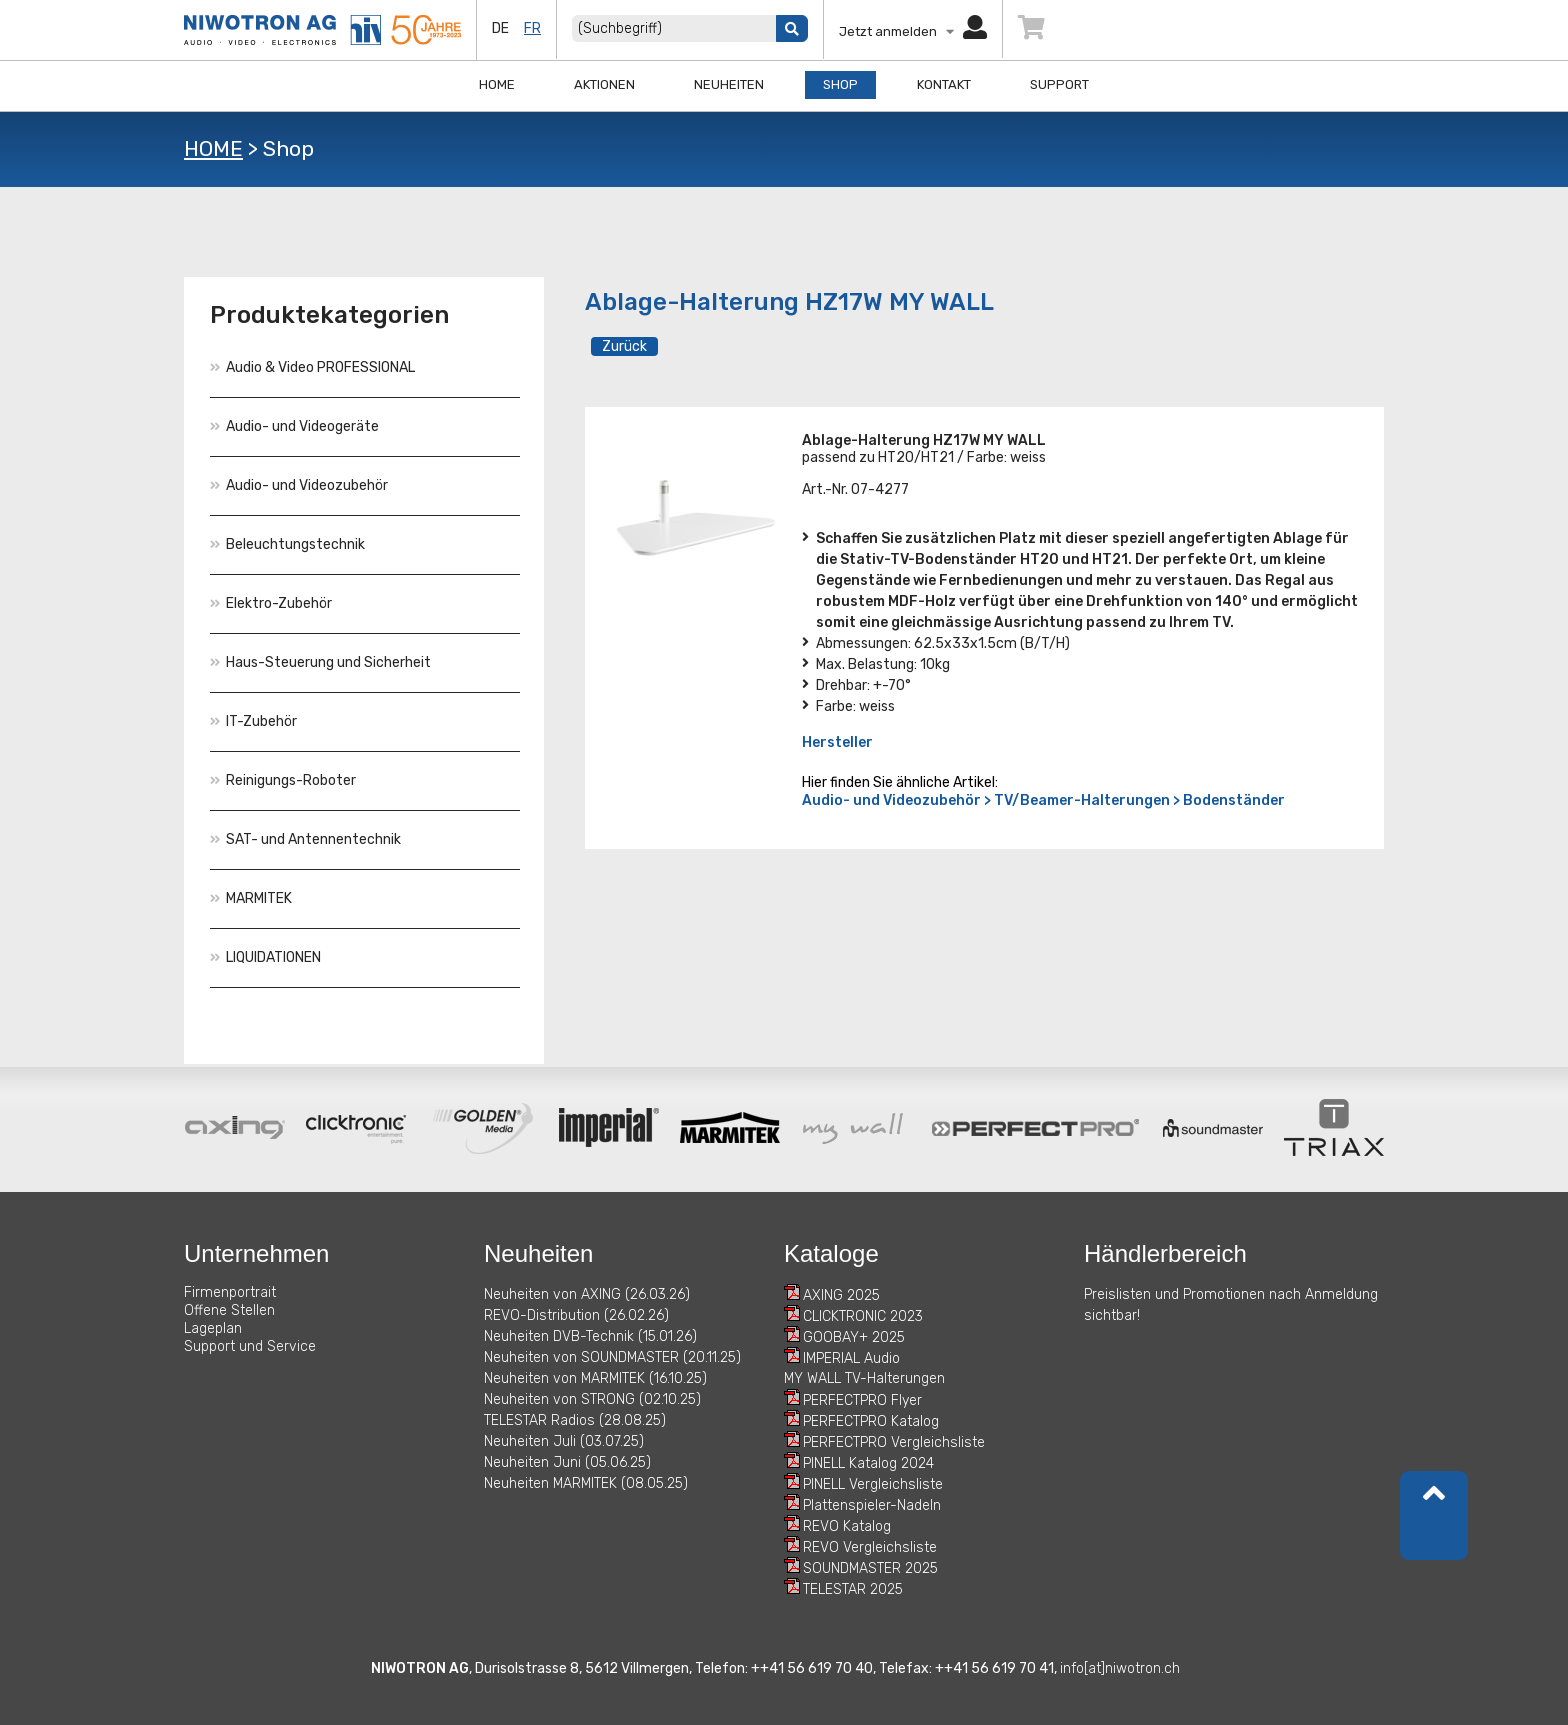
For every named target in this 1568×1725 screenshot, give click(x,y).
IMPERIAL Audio (851, 1358)
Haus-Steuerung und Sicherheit (320, 662)
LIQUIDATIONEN (265, 957)
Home (497, 84)
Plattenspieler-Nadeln (872, 1505)
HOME (213, 148)
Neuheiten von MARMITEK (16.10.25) (595, 1378)
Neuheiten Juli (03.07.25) (564, 1441)
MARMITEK (251, 898)
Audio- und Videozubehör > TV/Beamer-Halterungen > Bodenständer (1043, 800)
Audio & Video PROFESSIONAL (312, 367)
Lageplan (213, 1328)
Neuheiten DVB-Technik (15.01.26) (590, 1336)
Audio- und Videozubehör (299, 485)
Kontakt (944, 84)
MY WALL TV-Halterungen (864, 1378)
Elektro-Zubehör (271, 603)
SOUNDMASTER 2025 (870, 1568)
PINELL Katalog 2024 (868, 1463)
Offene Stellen (229, 1310)
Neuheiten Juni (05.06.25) (567, 1462)
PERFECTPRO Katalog (871, 1421)
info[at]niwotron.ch (1120, 1668)
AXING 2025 (841, 1295)
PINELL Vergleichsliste (873, 1484)
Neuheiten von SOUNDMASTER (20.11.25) (612, 1357)
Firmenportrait (230, 1292)
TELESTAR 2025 (853, 1589)
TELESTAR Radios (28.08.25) (575, 1420)
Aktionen (604, 84)
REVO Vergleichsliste (870, 1547)
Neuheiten (729, 84)
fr (532, 28)
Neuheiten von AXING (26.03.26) (587, 1294)
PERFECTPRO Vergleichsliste (894, 1442)
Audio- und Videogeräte (294, 426)
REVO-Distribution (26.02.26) (576, 1315)
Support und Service (250, 1346)
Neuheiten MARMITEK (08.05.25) (586, 1483)
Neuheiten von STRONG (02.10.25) (592, 1399)
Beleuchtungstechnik (287, 544)
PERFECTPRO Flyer (862, 1400)
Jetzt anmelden (913, 31)
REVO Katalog (847, 1526)
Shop (840, 84)
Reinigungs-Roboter (283, 780)
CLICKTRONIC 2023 (863, 1316)
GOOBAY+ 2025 (854, 1337)
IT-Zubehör (253, 721)
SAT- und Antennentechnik (305, 839)
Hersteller (837, 742)
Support (1059, 84)
